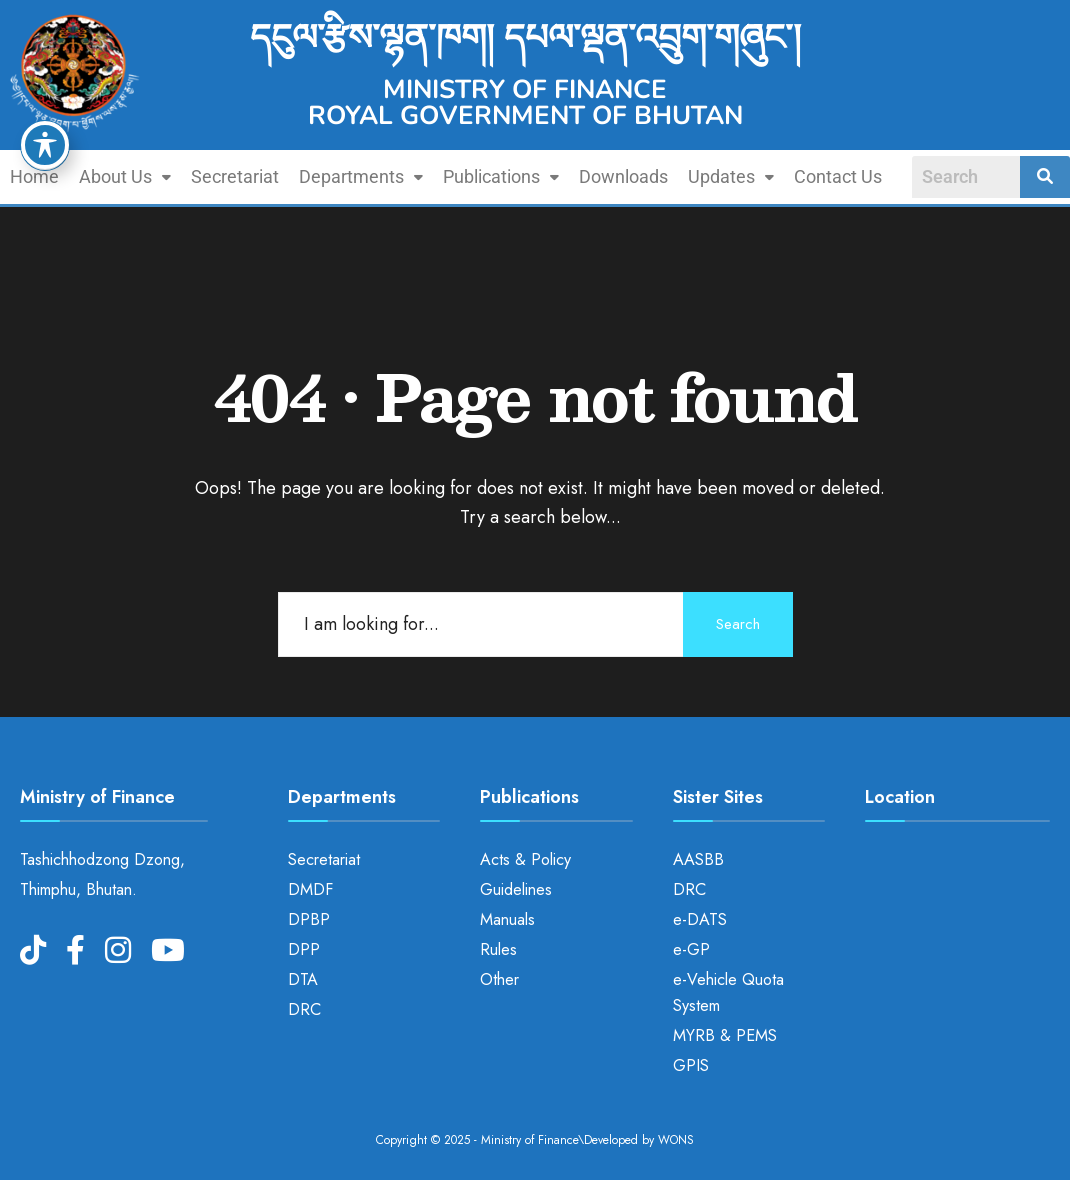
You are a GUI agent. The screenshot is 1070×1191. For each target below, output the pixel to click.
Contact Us (838, 176)
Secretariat (235, 176)
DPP (304, 949)
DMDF (310, 889)
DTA (303, 979)
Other (499, 979)
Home (34, 176)
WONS (676, 1140)
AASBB (698, 859)
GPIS (691, 1065)
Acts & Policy (525, 859)
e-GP (691, 949)
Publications (501, 176)
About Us (125, 176)
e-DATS (700, 919)
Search (738, 624)
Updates (731, 176)
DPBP (309, 919)
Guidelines (516, 889)
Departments (361, 176)
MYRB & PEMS (725, 1035)
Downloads (623, 176)
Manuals (507, 919)
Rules (498, 949)
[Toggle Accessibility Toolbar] (45, 145)
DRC (304, 1009)
